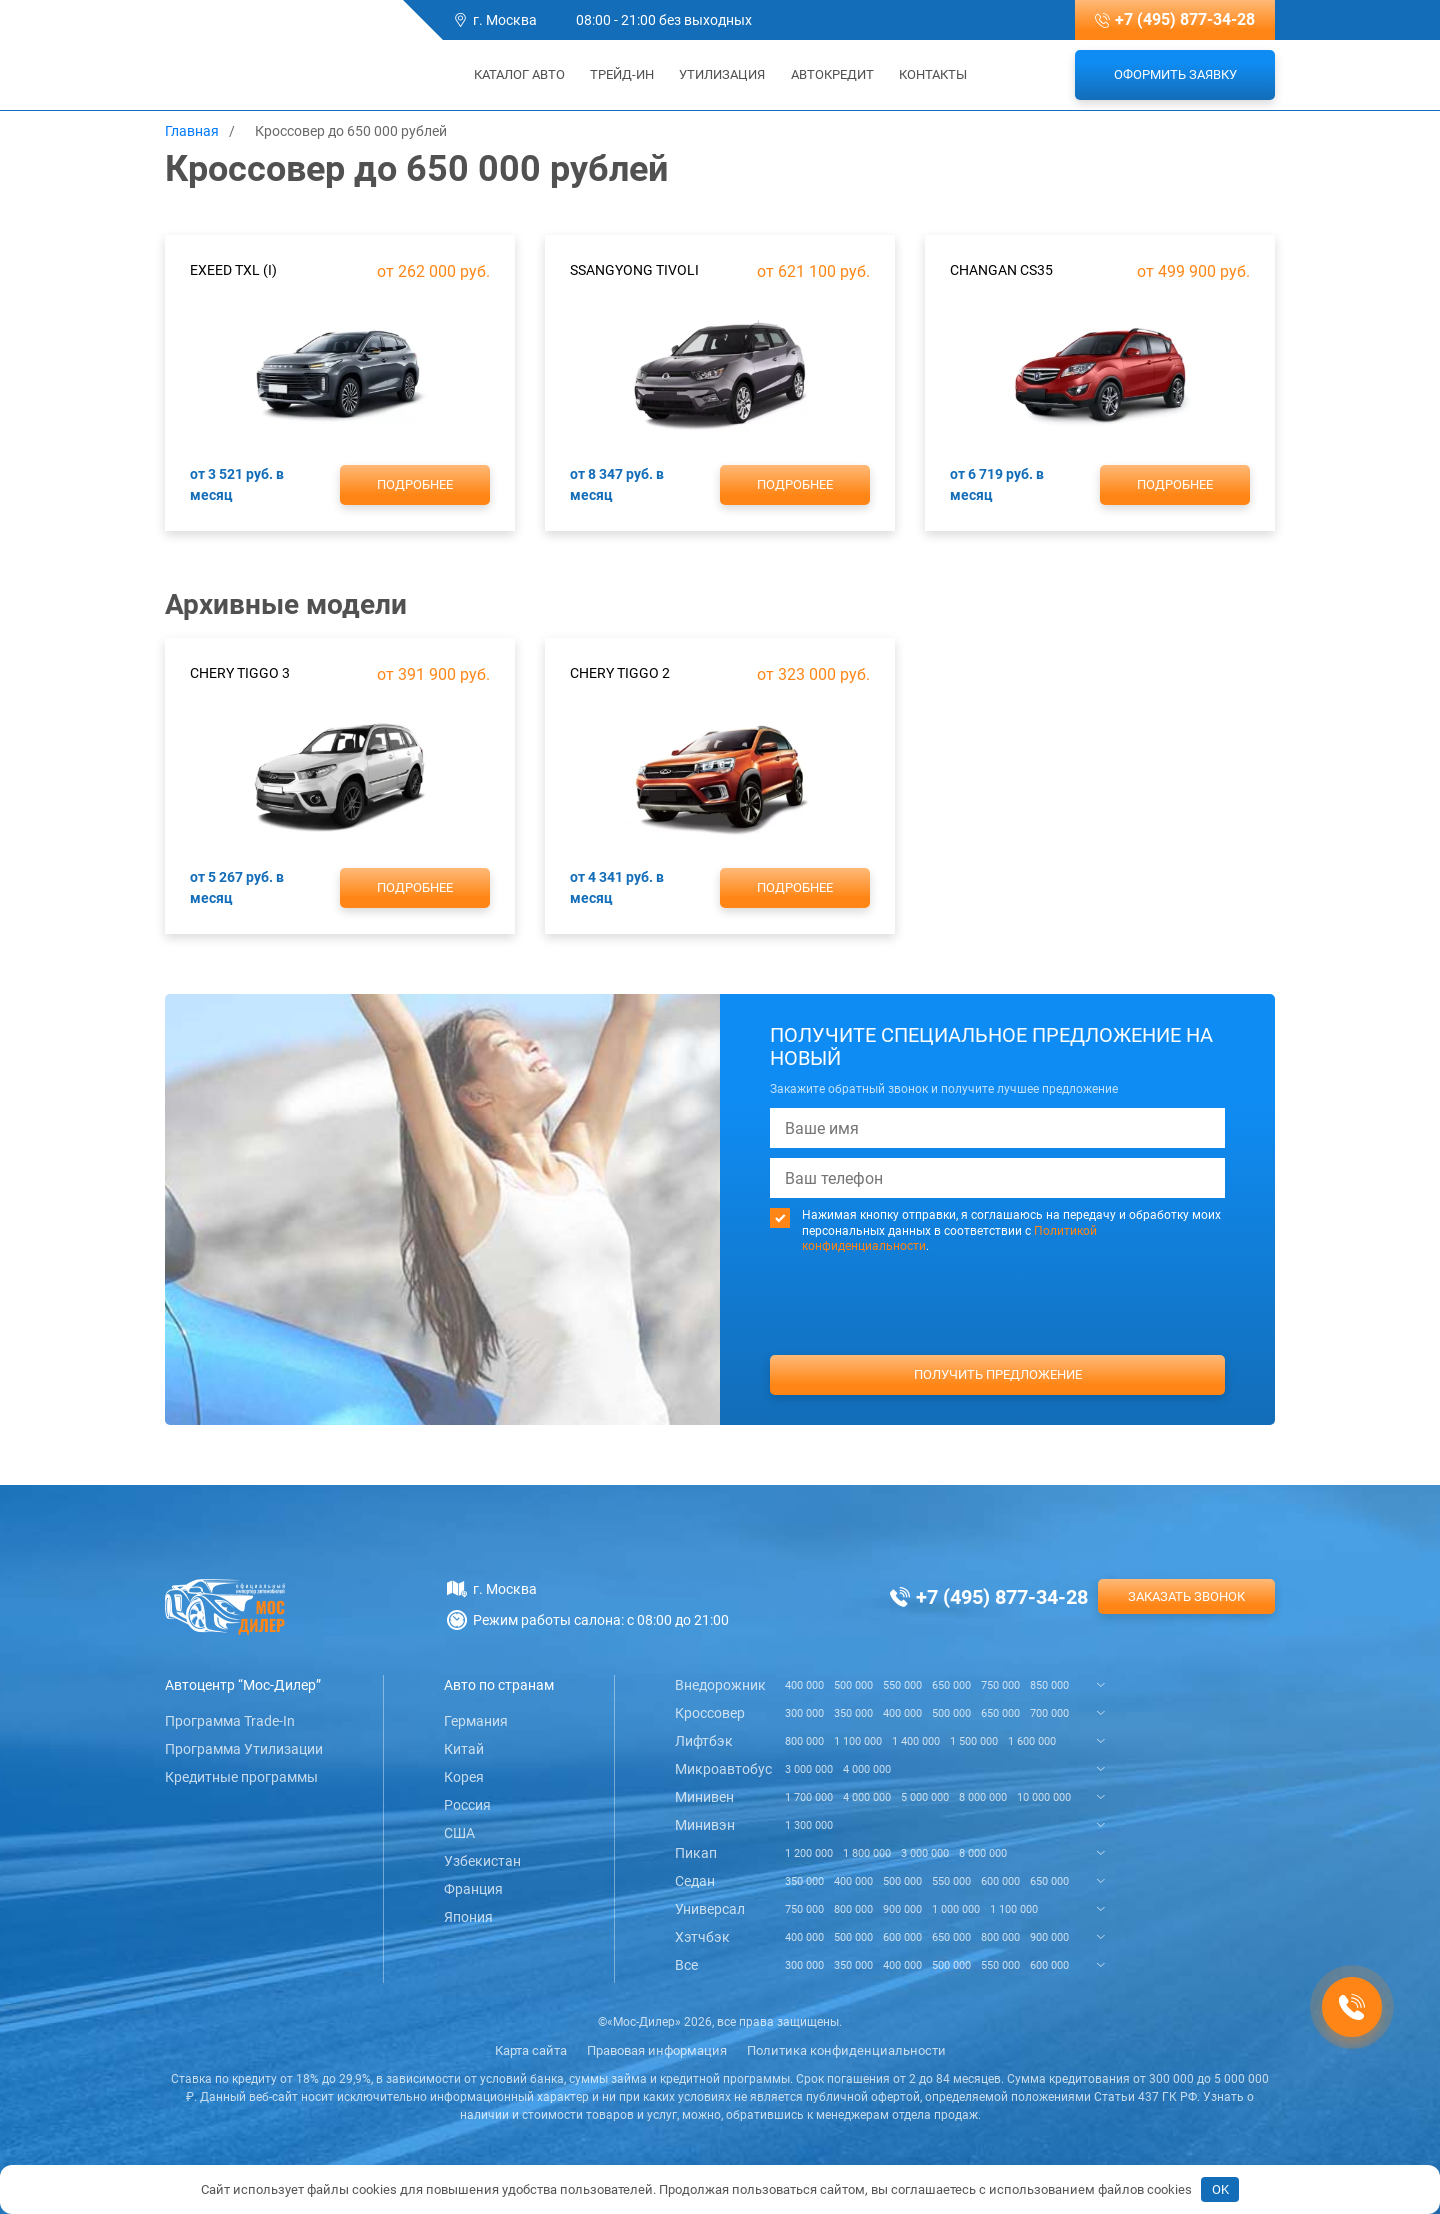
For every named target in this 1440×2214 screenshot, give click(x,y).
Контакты (933, 74)
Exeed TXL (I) (233, 270)
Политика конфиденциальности (846, 2050)
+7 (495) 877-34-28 (1185, 19)
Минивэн (705, 1825)
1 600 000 (1032, 1741)
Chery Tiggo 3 (240, 673)
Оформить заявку (1175, 74)
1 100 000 (858, 1741)
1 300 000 (809, 1825)
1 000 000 (956, 1909)
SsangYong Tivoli (634, 270)
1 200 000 (809, 1853)
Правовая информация (657, 2050)
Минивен (704, 1797)
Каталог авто (513, 74)
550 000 (902, 1685)
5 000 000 (925, 1797)
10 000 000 (1044, 1797)
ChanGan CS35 (1001, 270)
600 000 (1000, 1881)
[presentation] (998, 1342)
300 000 (804, 1713)
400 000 (804, 1685)
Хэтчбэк (702, 1937)
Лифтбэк (704, 1741)
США (459, 1833)
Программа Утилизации (244, 1749)
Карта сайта (531, 2050)
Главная (192, 131)
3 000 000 (809, 1769)
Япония (468, 1917)
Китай (464, 1749)
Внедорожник (720, 1685)
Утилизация (722, 74)
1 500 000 (974, 1741)
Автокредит (832, 74)
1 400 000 (916, 1741)
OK (1220, 2189)
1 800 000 (867, 1853)
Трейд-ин (622, 74)
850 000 (1049, 1685)
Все (686, 1965)
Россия (467, 1805)
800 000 (804, 1741)
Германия (476, 1721)
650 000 (951, 1685)
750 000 (1000, 1685)
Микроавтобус (723, 1769)
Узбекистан (482, 1861)
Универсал (710, 1909)
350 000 (853, 1713)
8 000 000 (983, 1797)
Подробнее (415, 484)
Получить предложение (998, 1374)
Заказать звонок (1186, 1596)
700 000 (1049, 1713)
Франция (473, 1889)
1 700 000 (809, 1797)
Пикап (696, 1853)
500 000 (853, 1685)
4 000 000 (867, 1769)
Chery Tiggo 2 (620, 673)
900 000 (902, 1909)
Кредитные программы (241, 1777)
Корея (464, 1777)
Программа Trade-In (230, 1721)
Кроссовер (710, 1713)
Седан (695, 1881)
